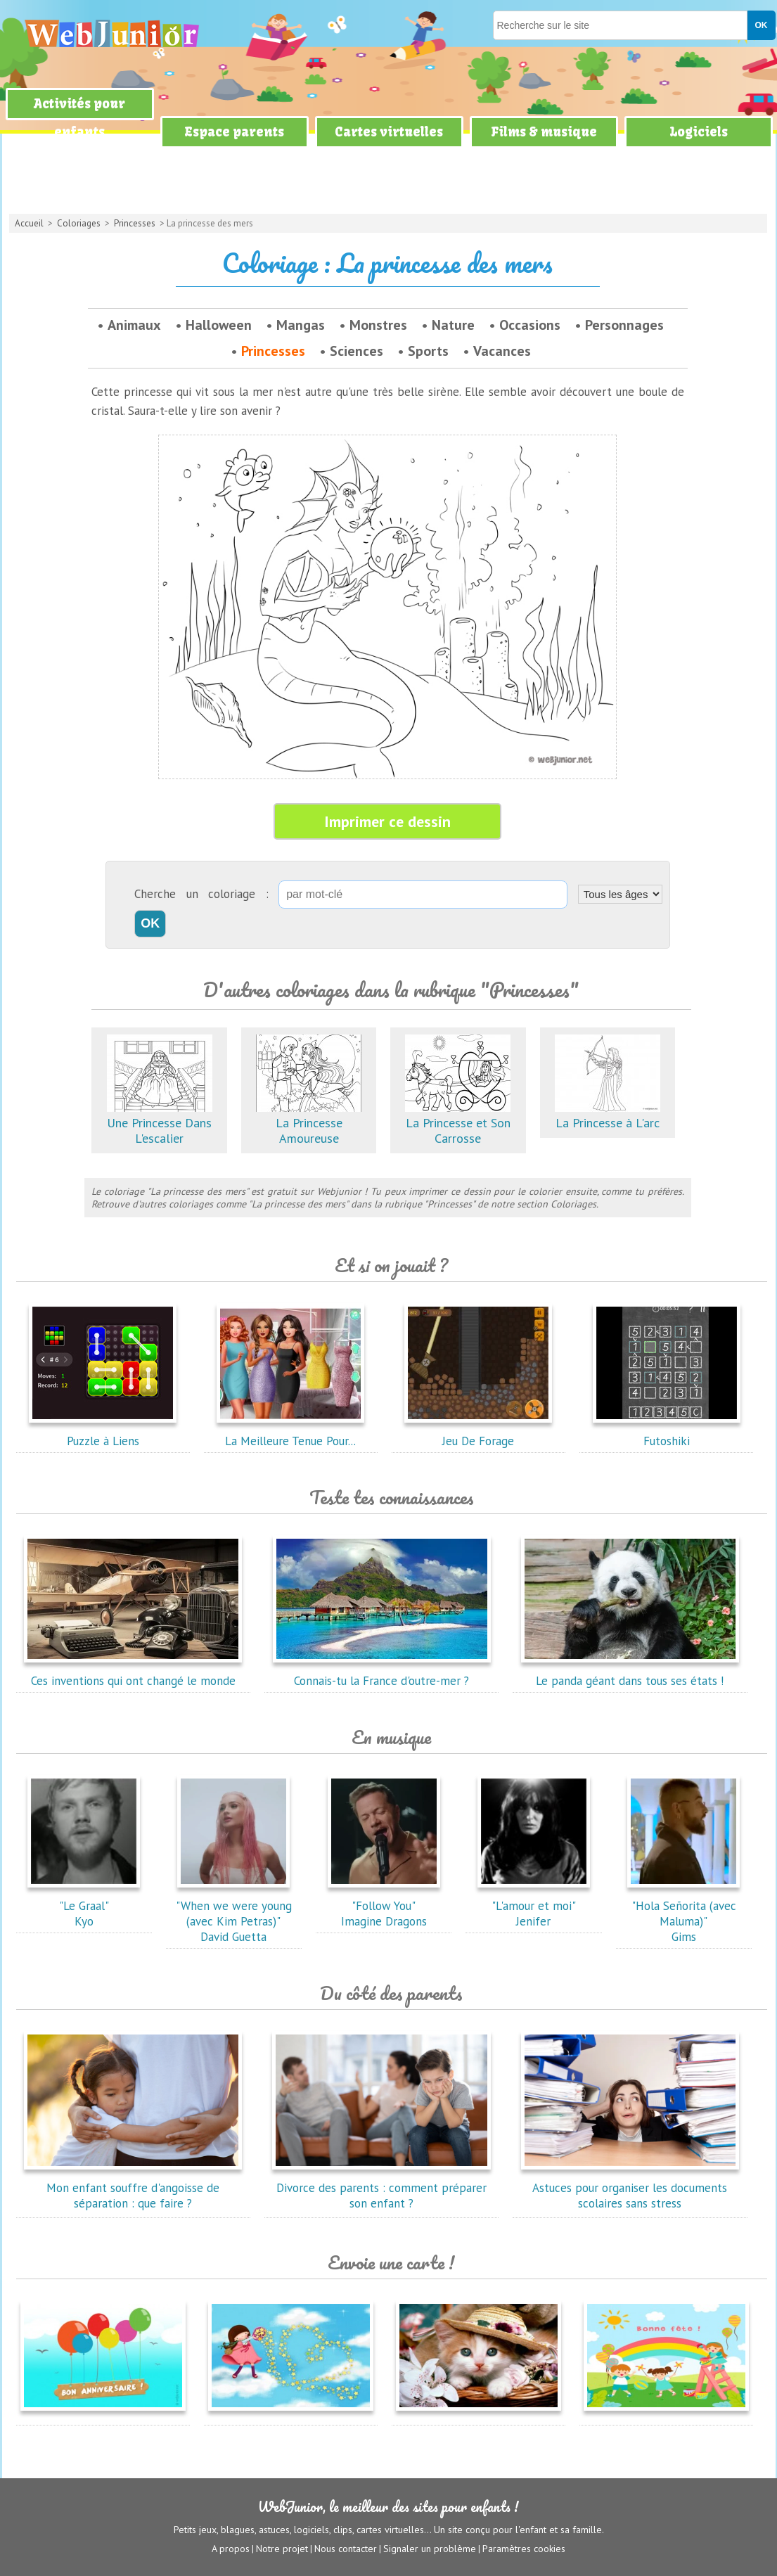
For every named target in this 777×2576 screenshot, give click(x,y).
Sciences (356, 351)
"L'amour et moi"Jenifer (533, 1906)
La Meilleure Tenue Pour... (290, 1433)
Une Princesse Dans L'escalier (159, 1122)
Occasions (529, 325)
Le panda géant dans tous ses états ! (630, 1673)
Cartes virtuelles (389, 132)
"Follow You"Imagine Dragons (384, 1906)
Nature (453, 325)
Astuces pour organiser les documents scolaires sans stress (630, 2188)
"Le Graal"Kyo (83, 1906)
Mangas (300, 325)
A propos (231, 2548)
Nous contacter (345, 2548)
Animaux (134, 325)
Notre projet (282, 2548)
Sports (428, 351)
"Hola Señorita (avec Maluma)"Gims (683, 1913)
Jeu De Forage (478, 1433)
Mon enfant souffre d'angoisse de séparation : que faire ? (133, 2188)
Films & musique (544, 132)
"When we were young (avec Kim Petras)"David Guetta (234, 1913)
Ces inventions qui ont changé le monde (133, 1673)
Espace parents (234, 132)
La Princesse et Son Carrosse (457, 1122)
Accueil (29, 223)
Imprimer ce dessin (387, 821)
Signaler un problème (429, 2548)
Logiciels (698, 132)
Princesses (134, 223)
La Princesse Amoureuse (308, 1122)
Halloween (219, 325)
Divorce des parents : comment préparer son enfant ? (382, 2188)
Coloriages (79, 223)
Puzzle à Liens (102, 1433)
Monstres (378, 325)
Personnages (624, 325)
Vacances (502, 351)
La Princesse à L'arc (607, 1115)
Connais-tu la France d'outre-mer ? (382, 1673)
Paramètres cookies (523, 2548)
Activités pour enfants (79, 118)
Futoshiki (666, 1433)
